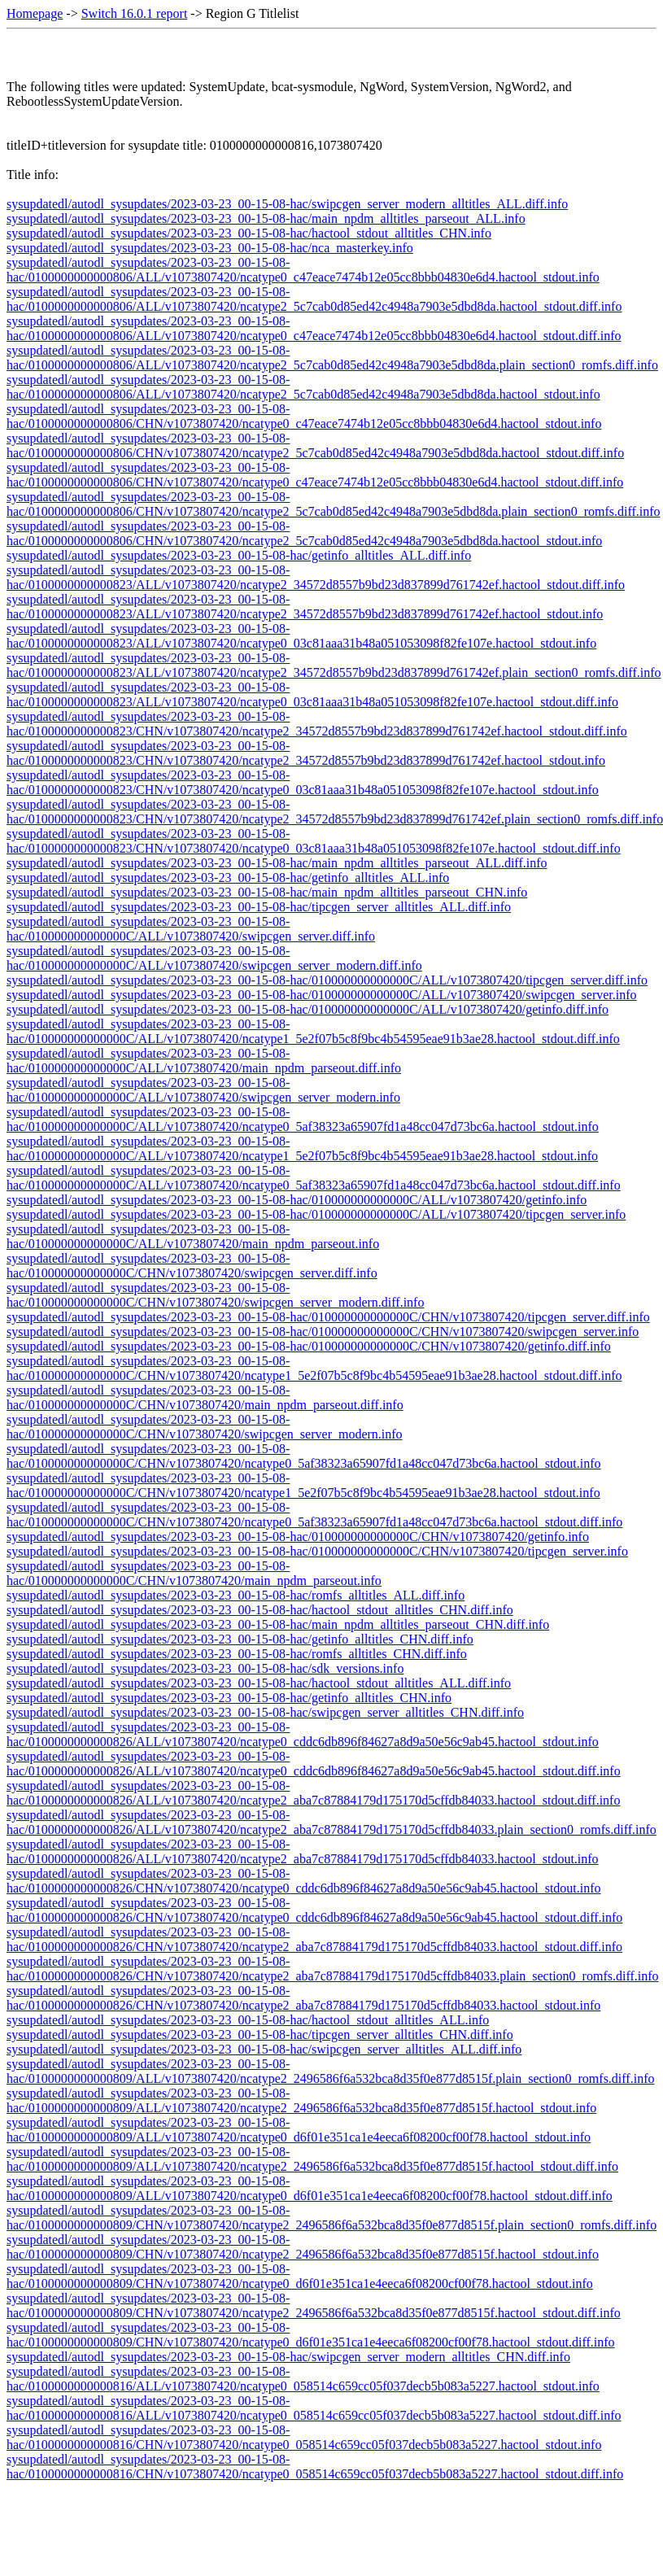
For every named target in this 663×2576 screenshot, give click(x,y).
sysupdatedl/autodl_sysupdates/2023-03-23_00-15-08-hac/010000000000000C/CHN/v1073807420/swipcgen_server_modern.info (205, 1426)
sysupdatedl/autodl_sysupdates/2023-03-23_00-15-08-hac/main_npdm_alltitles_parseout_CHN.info (267, 892)
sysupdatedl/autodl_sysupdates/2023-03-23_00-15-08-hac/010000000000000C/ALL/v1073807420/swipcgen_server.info (322, 995)
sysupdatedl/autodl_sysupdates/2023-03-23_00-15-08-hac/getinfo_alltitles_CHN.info (229, 1698)
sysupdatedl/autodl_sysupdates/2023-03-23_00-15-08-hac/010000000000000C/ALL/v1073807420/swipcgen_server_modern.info (203, 1090)
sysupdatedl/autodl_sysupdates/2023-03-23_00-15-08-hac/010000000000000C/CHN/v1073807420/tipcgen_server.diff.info (328, 1317)
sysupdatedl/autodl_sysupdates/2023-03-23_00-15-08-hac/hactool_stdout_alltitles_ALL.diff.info (259, 1683)
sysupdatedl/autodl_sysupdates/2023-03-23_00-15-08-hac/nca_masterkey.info (210, 248)
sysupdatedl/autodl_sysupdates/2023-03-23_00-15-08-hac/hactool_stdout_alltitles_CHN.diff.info (260, 1610)
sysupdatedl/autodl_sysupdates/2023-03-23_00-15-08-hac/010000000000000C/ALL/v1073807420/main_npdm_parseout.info (193, 1236)
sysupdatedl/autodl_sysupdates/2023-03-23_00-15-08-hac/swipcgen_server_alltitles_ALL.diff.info (264, 2049)
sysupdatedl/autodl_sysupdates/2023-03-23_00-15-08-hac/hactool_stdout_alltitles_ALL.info (248, 2020)
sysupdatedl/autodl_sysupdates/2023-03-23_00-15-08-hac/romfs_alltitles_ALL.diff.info (236, 1595)
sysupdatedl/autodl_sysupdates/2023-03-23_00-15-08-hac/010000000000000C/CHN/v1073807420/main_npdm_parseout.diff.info (205, 1397)
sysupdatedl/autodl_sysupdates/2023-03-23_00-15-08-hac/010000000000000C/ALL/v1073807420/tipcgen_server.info (316, 1214)
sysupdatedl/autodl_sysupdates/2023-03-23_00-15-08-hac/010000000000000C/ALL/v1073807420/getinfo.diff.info (307, 1009)
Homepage (35, 13)
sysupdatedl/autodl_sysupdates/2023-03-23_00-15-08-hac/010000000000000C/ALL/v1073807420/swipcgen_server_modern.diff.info (214, 958)
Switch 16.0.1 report (134, 13)
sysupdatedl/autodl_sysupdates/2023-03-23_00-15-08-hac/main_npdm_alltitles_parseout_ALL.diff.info (277, 863)
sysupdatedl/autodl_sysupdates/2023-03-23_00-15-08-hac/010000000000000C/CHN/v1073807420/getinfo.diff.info (309, 1346)
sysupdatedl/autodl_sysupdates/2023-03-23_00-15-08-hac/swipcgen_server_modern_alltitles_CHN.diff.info (288, 2357)
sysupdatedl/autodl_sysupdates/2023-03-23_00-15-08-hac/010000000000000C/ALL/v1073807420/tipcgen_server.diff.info (327, 980)
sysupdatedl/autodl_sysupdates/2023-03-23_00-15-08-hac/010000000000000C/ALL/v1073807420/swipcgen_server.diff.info (191, 929)
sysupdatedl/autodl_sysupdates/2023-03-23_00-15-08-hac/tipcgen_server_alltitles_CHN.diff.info (260, 2034)
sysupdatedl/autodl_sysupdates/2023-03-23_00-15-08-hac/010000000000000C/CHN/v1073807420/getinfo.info (298, 1536)
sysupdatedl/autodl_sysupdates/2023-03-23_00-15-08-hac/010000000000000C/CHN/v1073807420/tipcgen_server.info (317, 1551)
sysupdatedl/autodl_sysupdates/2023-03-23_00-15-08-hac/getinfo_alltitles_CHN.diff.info (240, 1639)
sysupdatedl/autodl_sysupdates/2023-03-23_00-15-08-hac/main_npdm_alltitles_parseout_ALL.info (266, 218)
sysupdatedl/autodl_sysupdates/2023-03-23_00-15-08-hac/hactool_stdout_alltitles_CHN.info (249, 233)
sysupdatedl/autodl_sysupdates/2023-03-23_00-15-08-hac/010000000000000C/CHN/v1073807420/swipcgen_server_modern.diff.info (215, 1295)
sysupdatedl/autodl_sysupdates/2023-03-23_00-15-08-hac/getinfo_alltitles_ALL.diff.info (239, 555)
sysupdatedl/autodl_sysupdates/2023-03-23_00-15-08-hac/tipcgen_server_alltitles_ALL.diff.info (259, 907)
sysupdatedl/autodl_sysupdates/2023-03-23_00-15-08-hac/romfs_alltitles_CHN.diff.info (237, 1654)
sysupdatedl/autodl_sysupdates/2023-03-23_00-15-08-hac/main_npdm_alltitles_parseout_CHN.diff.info (278, 1624)
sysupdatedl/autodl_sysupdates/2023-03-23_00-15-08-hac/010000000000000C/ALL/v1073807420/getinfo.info (297, 1200)
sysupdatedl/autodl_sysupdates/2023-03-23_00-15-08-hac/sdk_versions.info (205, 1668)
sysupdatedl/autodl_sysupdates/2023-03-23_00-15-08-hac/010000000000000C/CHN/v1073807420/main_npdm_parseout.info (194, 1573)
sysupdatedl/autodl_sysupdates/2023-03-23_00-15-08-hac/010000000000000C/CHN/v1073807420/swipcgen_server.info (323, 1331)
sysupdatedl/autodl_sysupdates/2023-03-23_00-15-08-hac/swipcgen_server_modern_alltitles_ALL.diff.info (287, 204)
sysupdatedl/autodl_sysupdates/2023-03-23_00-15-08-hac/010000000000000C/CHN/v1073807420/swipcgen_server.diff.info (192, 1265)
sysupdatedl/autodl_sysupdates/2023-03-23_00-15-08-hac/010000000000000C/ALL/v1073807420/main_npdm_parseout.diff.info (204, 1060)
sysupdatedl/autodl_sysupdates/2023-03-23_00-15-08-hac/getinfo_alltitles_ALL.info (228, 877)
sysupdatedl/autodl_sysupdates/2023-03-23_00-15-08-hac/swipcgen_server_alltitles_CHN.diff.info (265, 1712)
